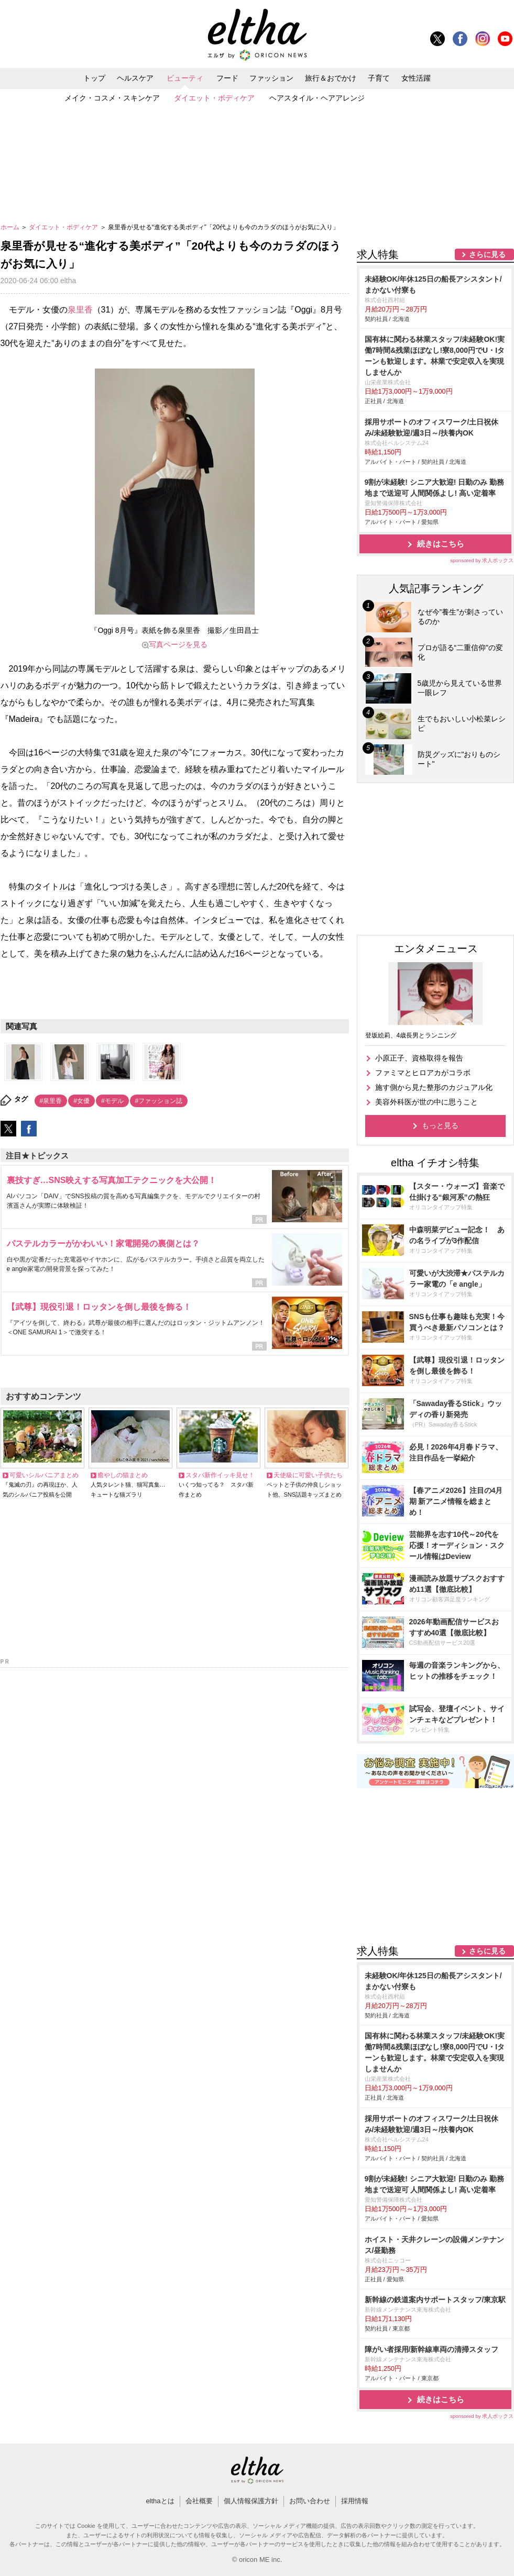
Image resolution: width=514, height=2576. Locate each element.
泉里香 (80, 309)
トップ (94, 78)
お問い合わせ (309, 2501)
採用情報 (354, 2501)
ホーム (11, 227)
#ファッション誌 (159, 1101)
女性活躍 (416, 78)
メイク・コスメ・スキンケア (112, 98)
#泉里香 (51, 1101)
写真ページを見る (178, 644)
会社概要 (199, 2501)
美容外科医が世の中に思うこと (426, 1102)
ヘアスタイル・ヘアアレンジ (317, 98)
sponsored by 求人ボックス (482, 560)
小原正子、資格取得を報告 (419, 1058)
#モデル (112, 1101)
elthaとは (160, 2501)
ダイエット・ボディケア (214, 98)
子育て (379, 78)
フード (227, 78)
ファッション (271, 78)
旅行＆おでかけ (330, 78)
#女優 (81, 1101)
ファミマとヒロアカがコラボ (423, 1072)
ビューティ (185, 78)
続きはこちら (440, 543)
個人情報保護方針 (251, 2501)
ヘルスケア (135, 78)
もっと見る (440, 1125)
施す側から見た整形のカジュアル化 (434, 1087)
